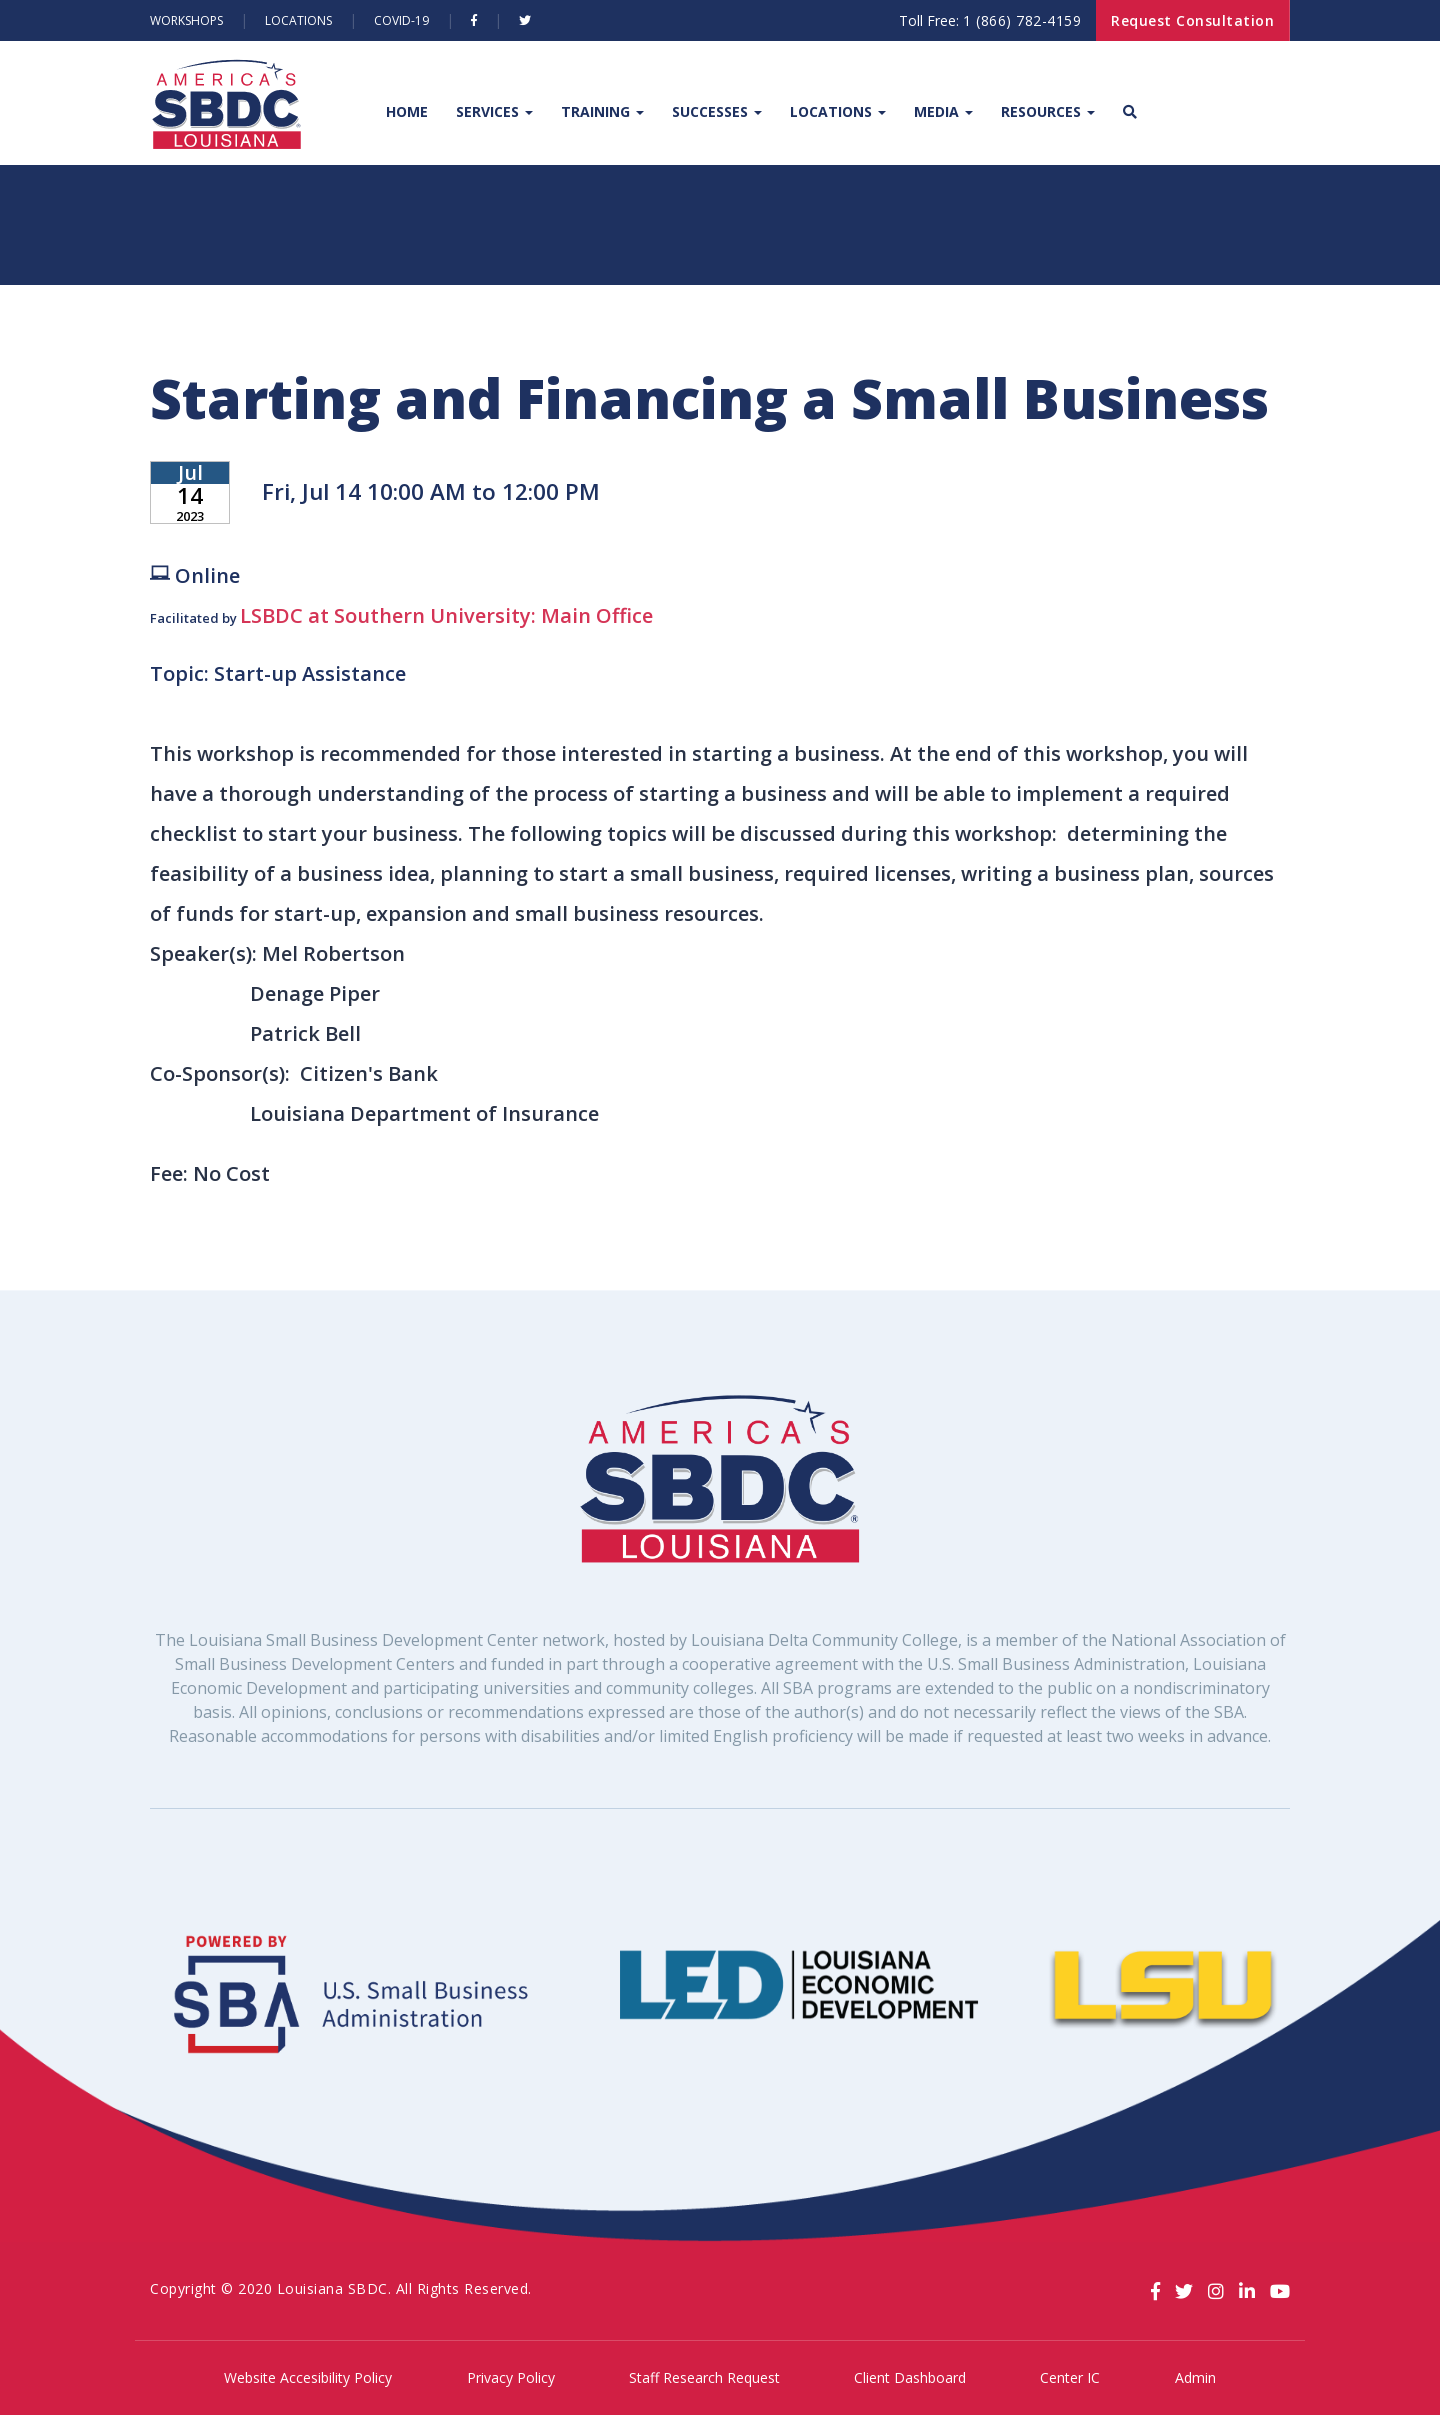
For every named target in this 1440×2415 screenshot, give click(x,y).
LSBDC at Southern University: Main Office (446, 615)
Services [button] (494, 111)
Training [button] (602, 111)
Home (407, 111)
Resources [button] (1048, 111)
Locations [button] (838, 111)
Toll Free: (990, 20)
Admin (1195, 2377)
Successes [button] (717, 111)
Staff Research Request (704, 2377)
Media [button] (943, 111)
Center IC (1070, 2377)
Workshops (186, 20)
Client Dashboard (910, 2377)
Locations (298, 20)
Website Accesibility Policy (308, 2377)
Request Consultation (1192, 20)
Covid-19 (401, 20)
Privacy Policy (511, 2377)
